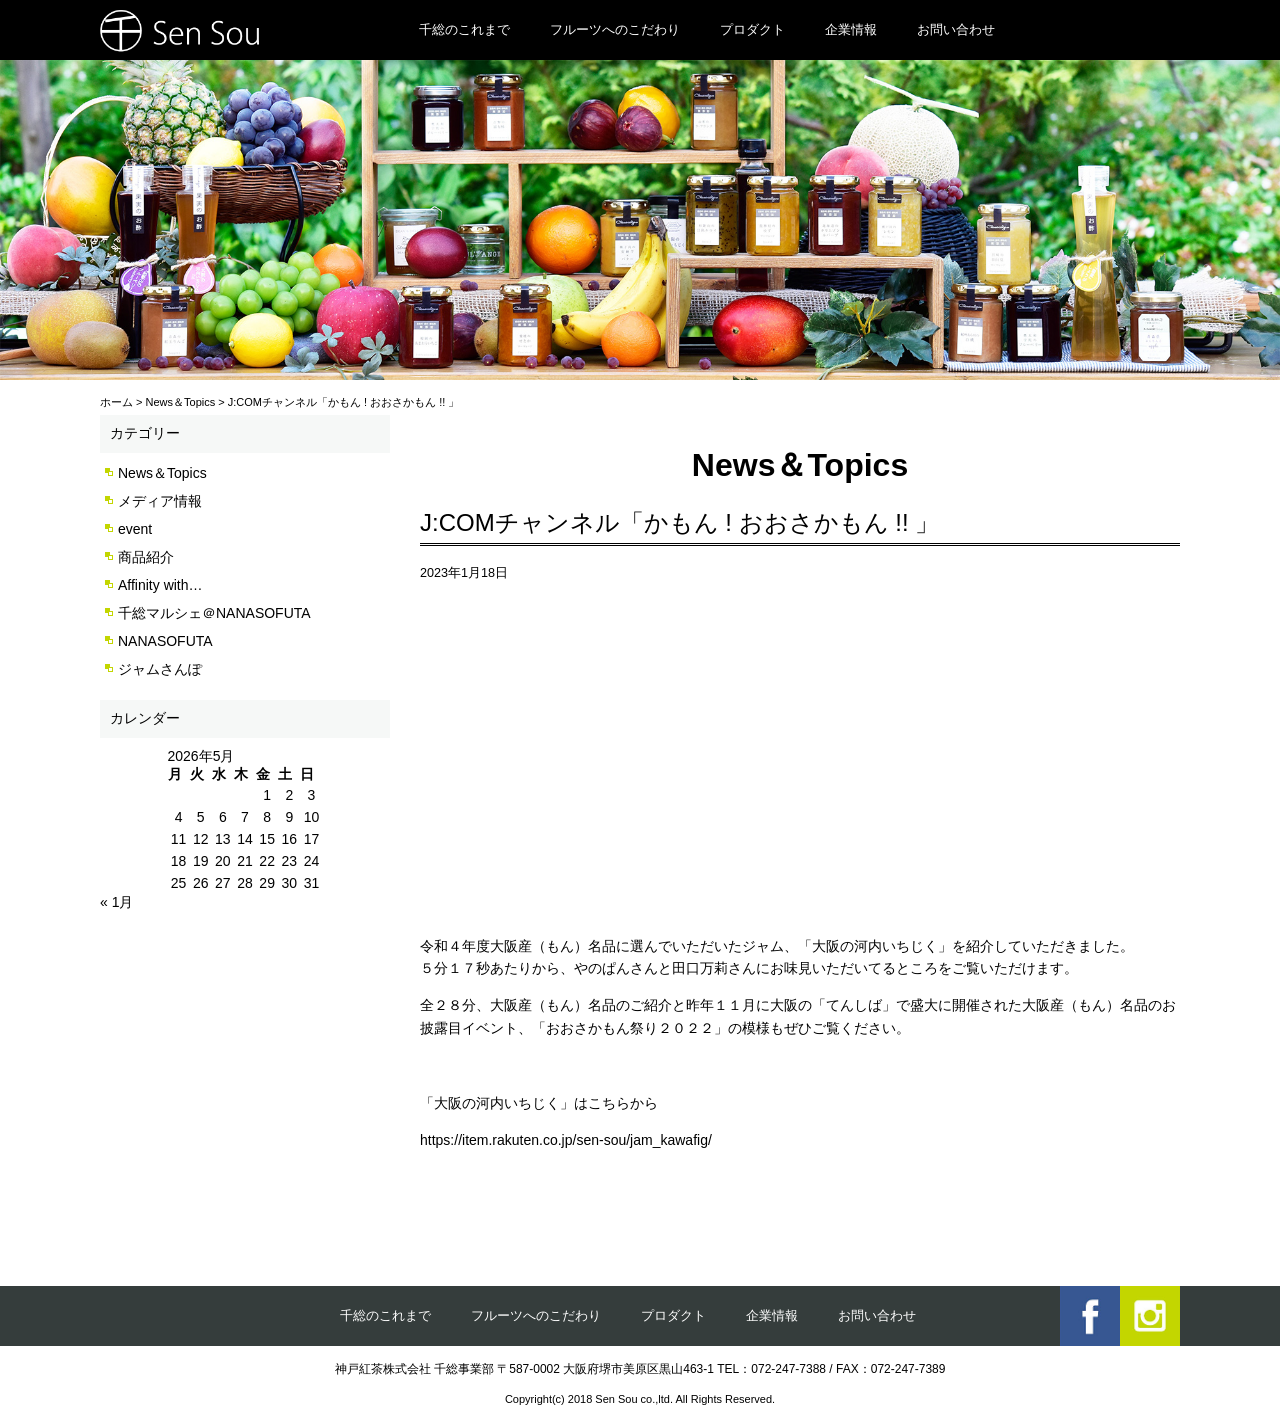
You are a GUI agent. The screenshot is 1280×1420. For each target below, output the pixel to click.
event (135, 529)
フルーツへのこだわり (615, 29)
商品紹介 (146, 557)
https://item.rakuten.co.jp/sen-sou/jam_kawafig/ (566, 1140)
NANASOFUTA (165, 641)
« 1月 (116, 902)
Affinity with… (160, 585)
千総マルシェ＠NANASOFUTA (214, 613)
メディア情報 (160, 501)
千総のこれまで (464, 29)
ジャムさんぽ (160, 669)
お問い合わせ (956, 29)
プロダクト (752, 29)
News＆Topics (162, 473)
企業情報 (851, 29)
